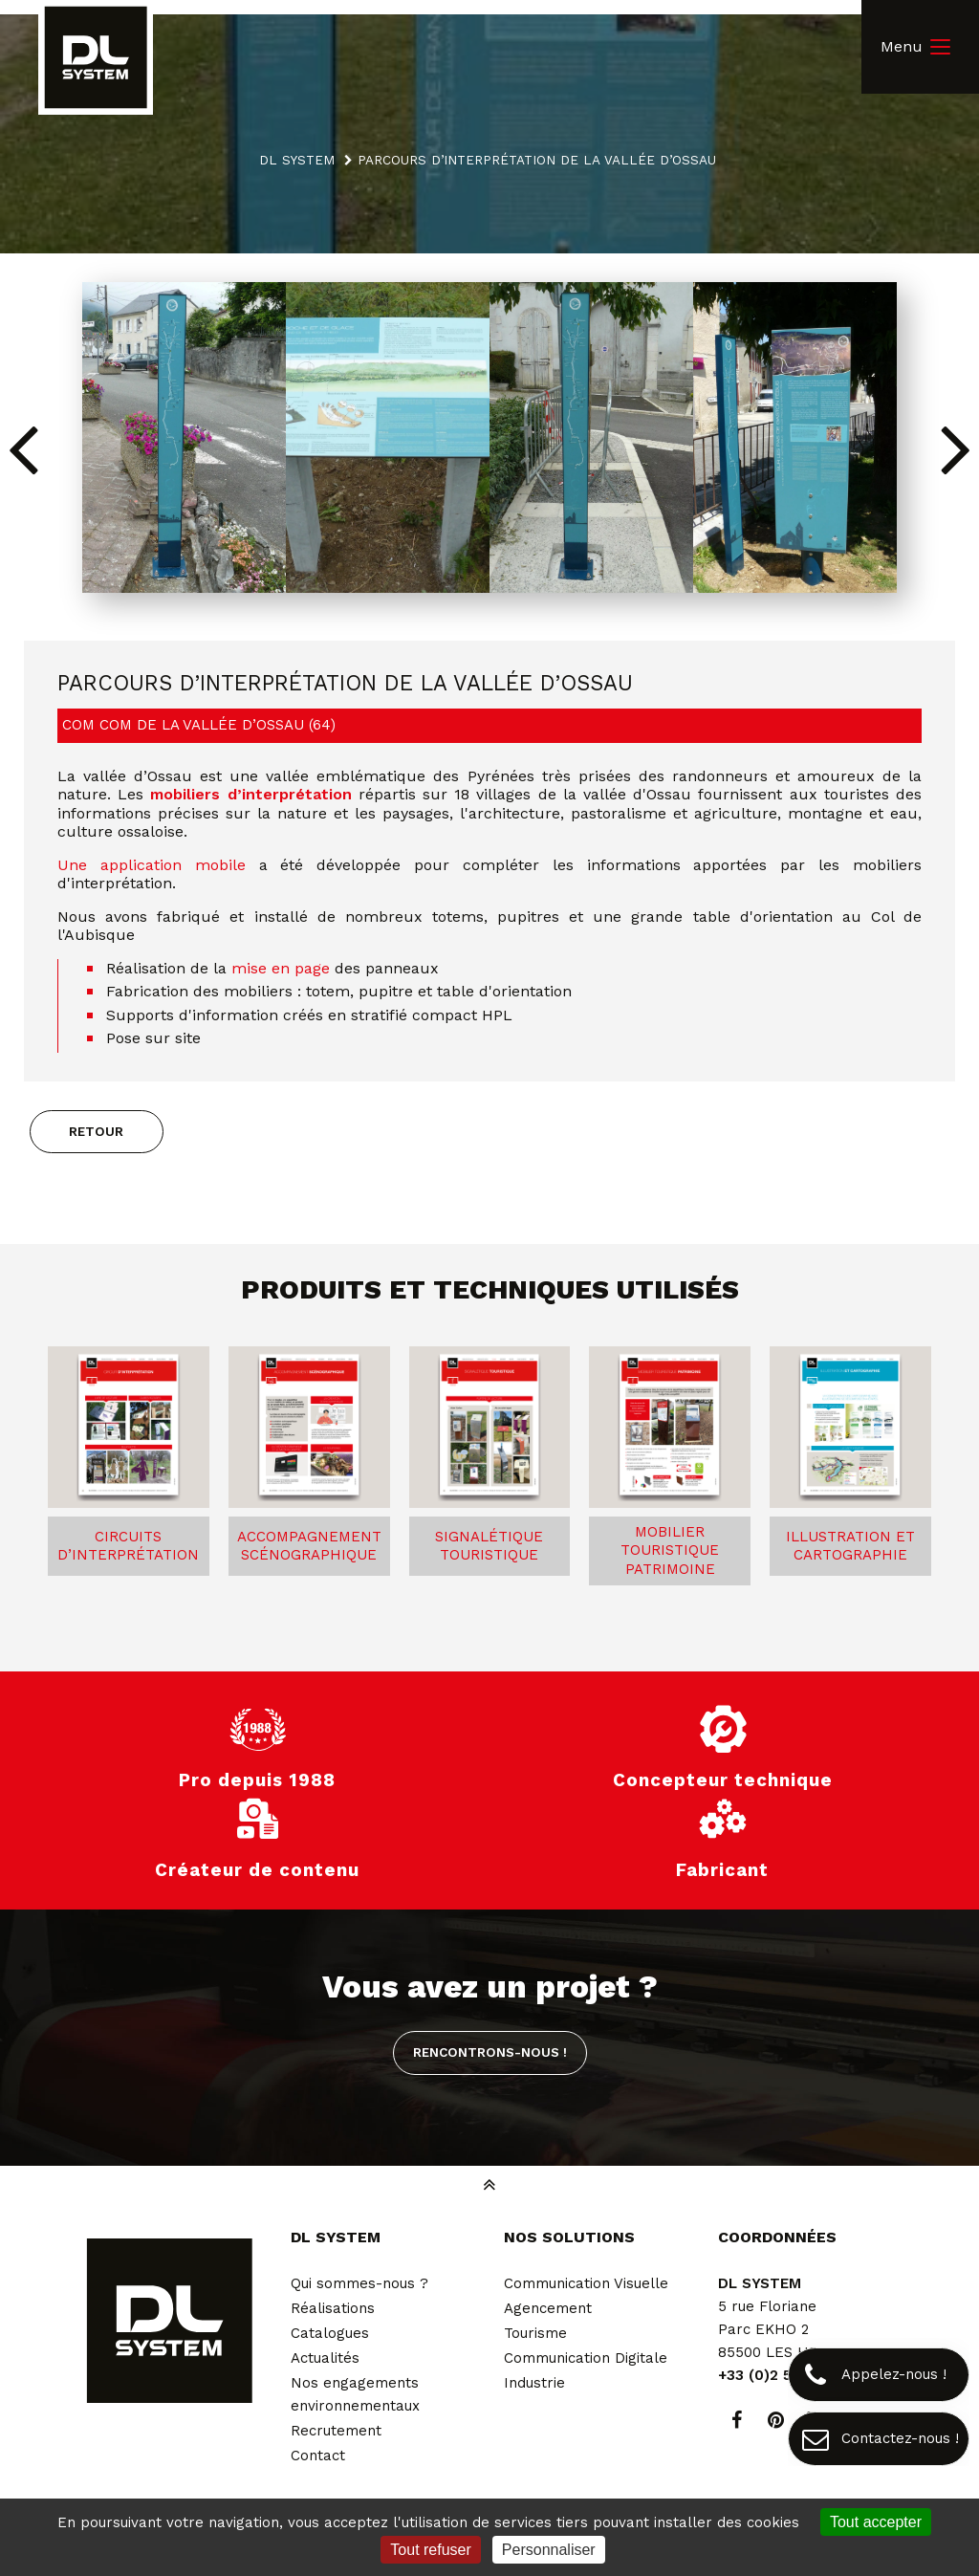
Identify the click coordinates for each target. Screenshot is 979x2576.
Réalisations (333, 2308)
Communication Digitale (585, 2358)
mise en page (280, 968)
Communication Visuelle (586, 2283)
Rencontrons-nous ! (490, 2052)
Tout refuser (430, 2550)
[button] (956, 447)
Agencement (548, 2308)
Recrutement (336, 2430)
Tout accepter (876, 2522)
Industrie (534, 2382)
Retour (96, 1131)
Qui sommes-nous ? (359, 2283)
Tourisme (535, 2333)
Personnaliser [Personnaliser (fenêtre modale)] (549, 2550)
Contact (318, 2455)
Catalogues (330, 2333)
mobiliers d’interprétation (250, 794)
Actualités (325, 2358)
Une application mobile (158, 865)
